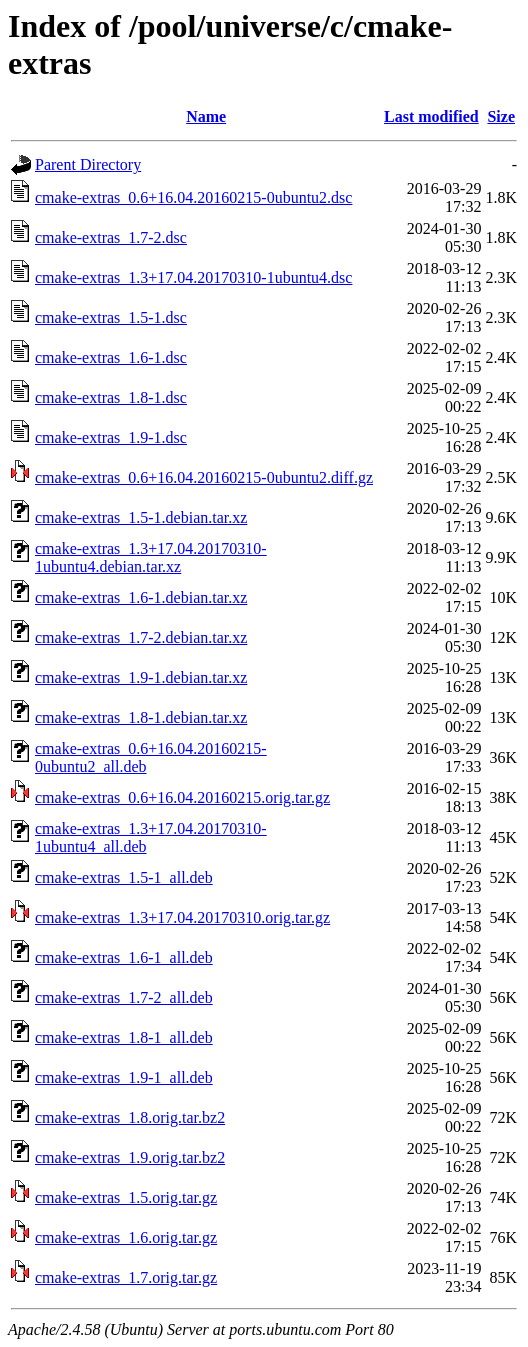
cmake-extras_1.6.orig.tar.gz (126, 1237)
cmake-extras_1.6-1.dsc (111, 357)
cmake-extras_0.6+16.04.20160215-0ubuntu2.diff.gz (204, 477)
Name (206, 116)
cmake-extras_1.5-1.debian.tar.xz (141, 517)
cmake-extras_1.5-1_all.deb (124, 877)
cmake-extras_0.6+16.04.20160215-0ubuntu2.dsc (193, 197)
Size (501, 116)
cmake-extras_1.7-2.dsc (111, 237)
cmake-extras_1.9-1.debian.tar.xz (141, 677)
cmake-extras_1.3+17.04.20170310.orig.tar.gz (182, 917)
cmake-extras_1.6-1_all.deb (124, 957)
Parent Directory (88, 164)
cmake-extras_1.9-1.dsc (111, 437)
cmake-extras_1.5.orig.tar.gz (126, 1197)
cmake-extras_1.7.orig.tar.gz (126, 1277)
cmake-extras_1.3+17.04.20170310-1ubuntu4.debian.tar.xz (151, 557)
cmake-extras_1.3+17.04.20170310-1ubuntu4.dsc (193, 277)
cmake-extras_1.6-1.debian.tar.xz (141, 597)
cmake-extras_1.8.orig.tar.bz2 (130, 1117)
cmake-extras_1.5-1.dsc (111, 317)
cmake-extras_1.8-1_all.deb (124, 1037)
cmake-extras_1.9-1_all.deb (124, 1077)
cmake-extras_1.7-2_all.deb (124, 997)
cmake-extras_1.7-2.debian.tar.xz (141, 637)
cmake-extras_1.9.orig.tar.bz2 (130, 1157)
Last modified (431, 116)
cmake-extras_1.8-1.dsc (111, 397)
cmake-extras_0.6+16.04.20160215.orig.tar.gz (182, 797)
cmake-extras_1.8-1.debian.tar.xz (141, 717)
